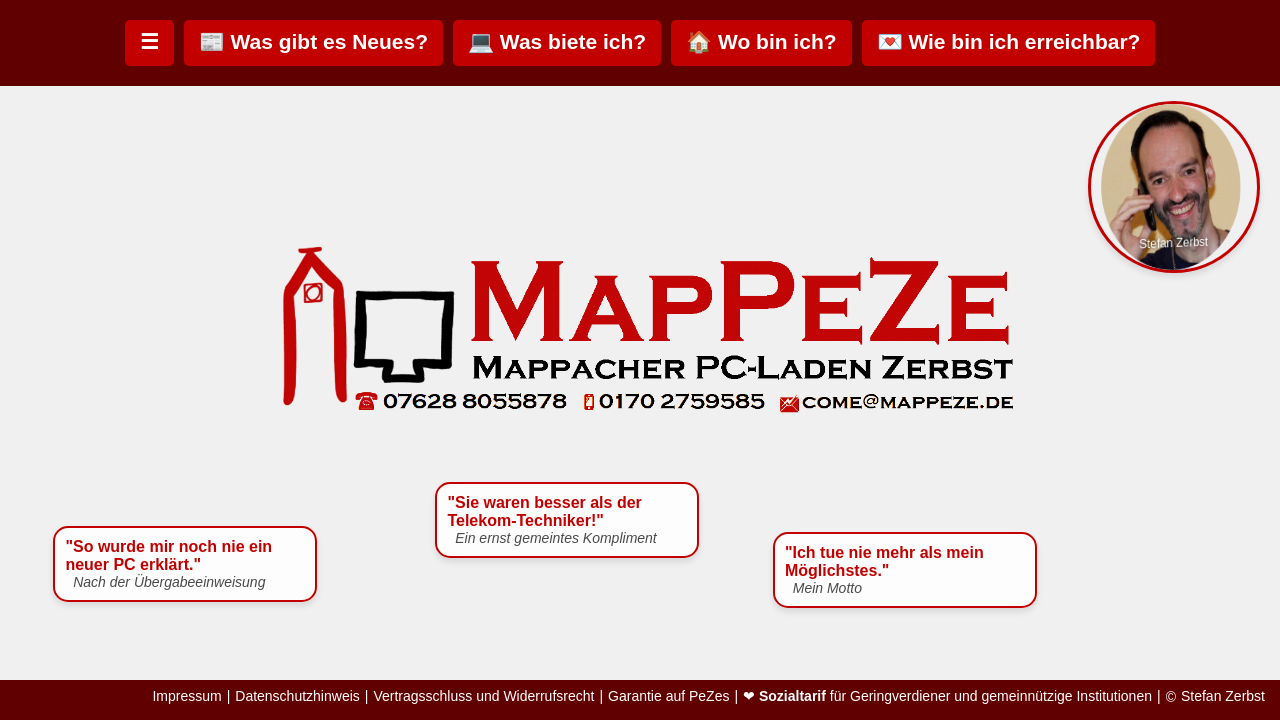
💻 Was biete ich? (557, 41)
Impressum (186, 696)
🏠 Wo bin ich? (761, 41)
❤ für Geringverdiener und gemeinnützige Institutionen (947, 696)
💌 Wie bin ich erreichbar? (1009, 41)
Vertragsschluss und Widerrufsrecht (483, 696)
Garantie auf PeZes (668, 696)
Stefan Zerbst (1223, 696)
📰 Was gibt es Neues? (313, 41)
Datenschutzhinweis (297, 696)
